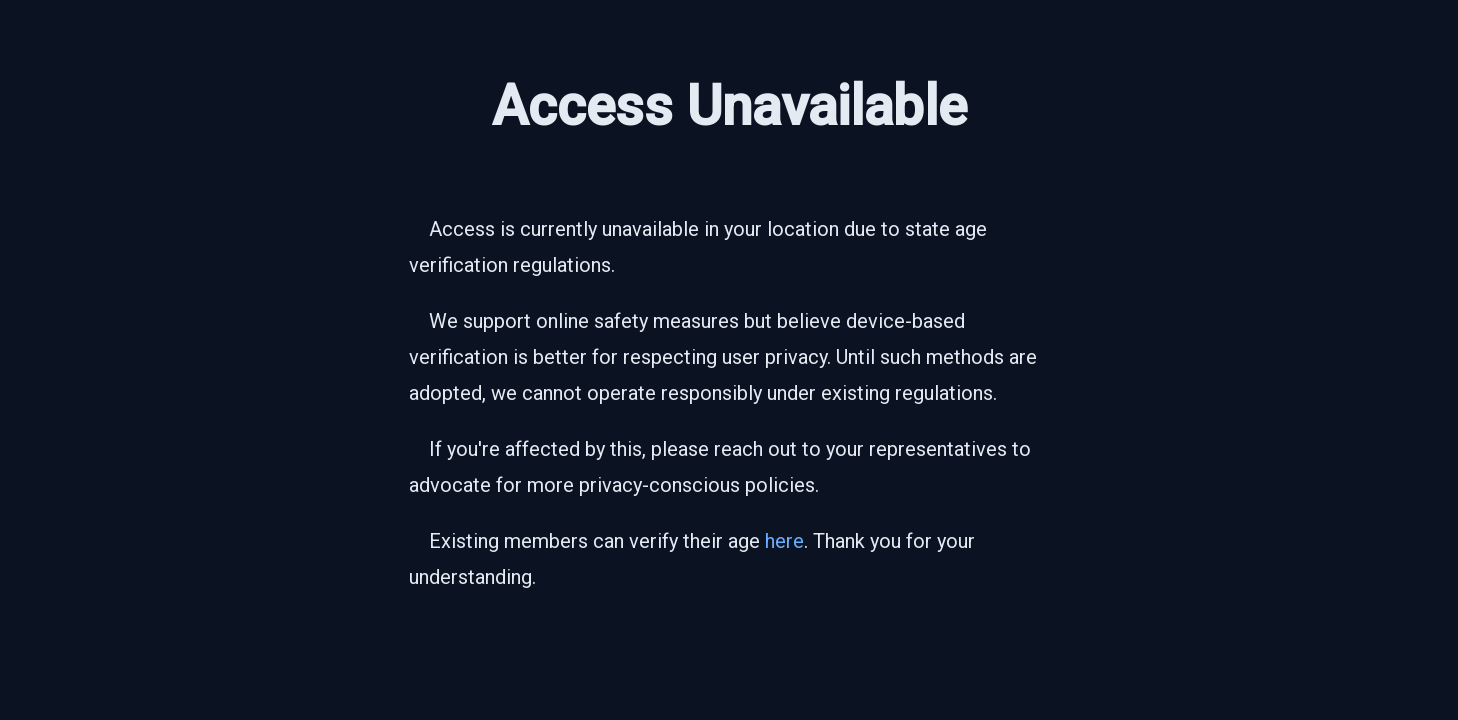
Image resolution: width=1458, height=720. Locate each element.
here (784, 541)
